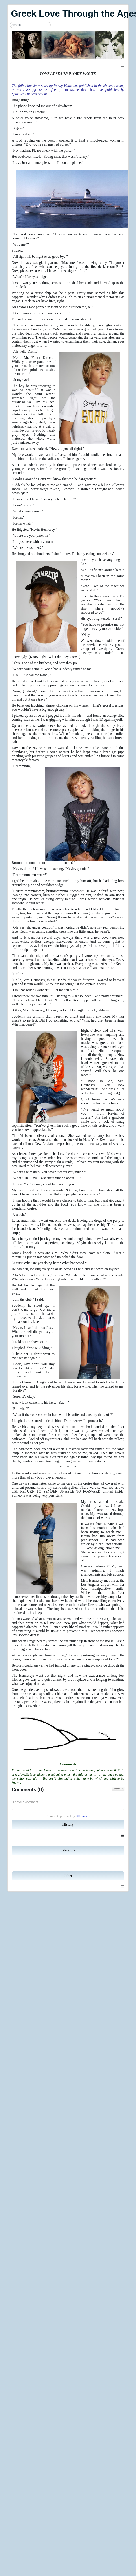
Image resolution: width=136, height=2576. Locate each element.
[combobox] (30, 25)
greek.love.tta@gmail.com (29, 1774)
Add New (118, 1788)
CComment (83, 1816)
